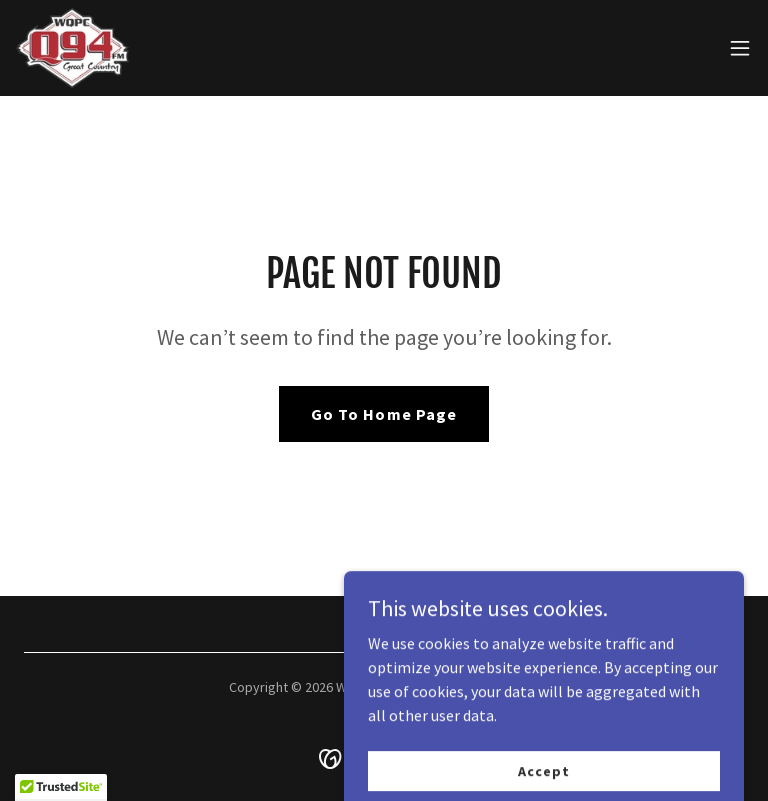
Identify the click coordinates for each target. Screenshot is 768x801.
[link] (72, 48)
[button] (740, 48)
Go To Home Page (383, 414)
